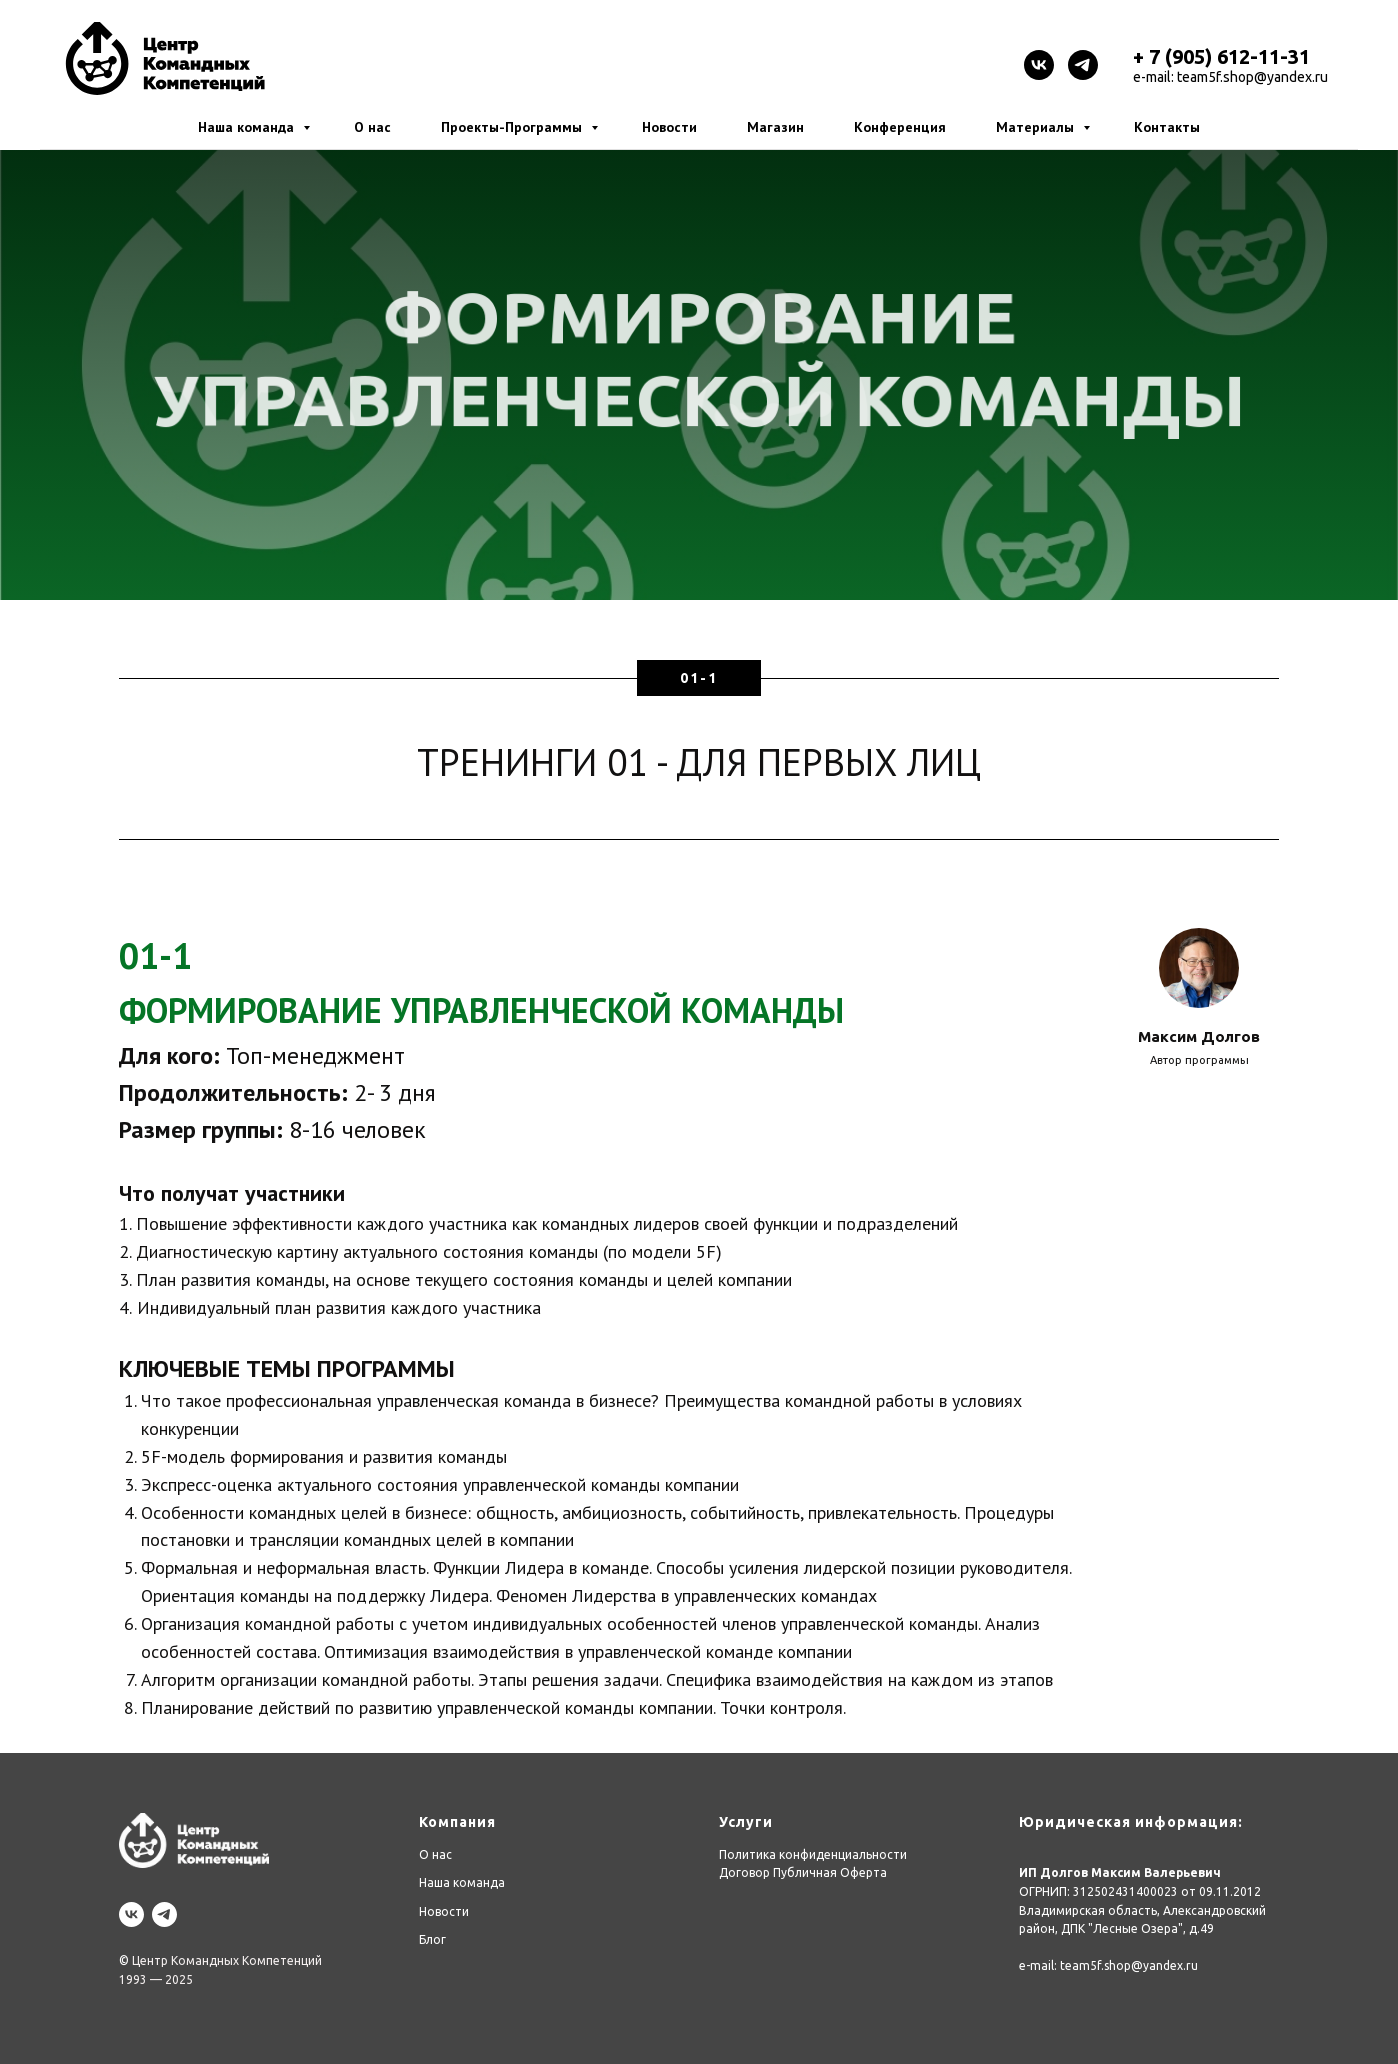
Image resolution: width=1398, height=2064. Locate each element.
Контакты (1167, 127)
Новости (669, 127)
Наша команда (248, 127)
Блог (432, 1939)
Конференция (900, 127)
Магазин (775, 127)
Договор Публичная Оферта (803, 1872)
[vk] (1039, 65)
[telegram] (1083, 65)
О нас (372, 127)
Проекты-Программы (513, 127)
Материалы (1037, 127)
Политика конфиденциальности (813, 1854)
